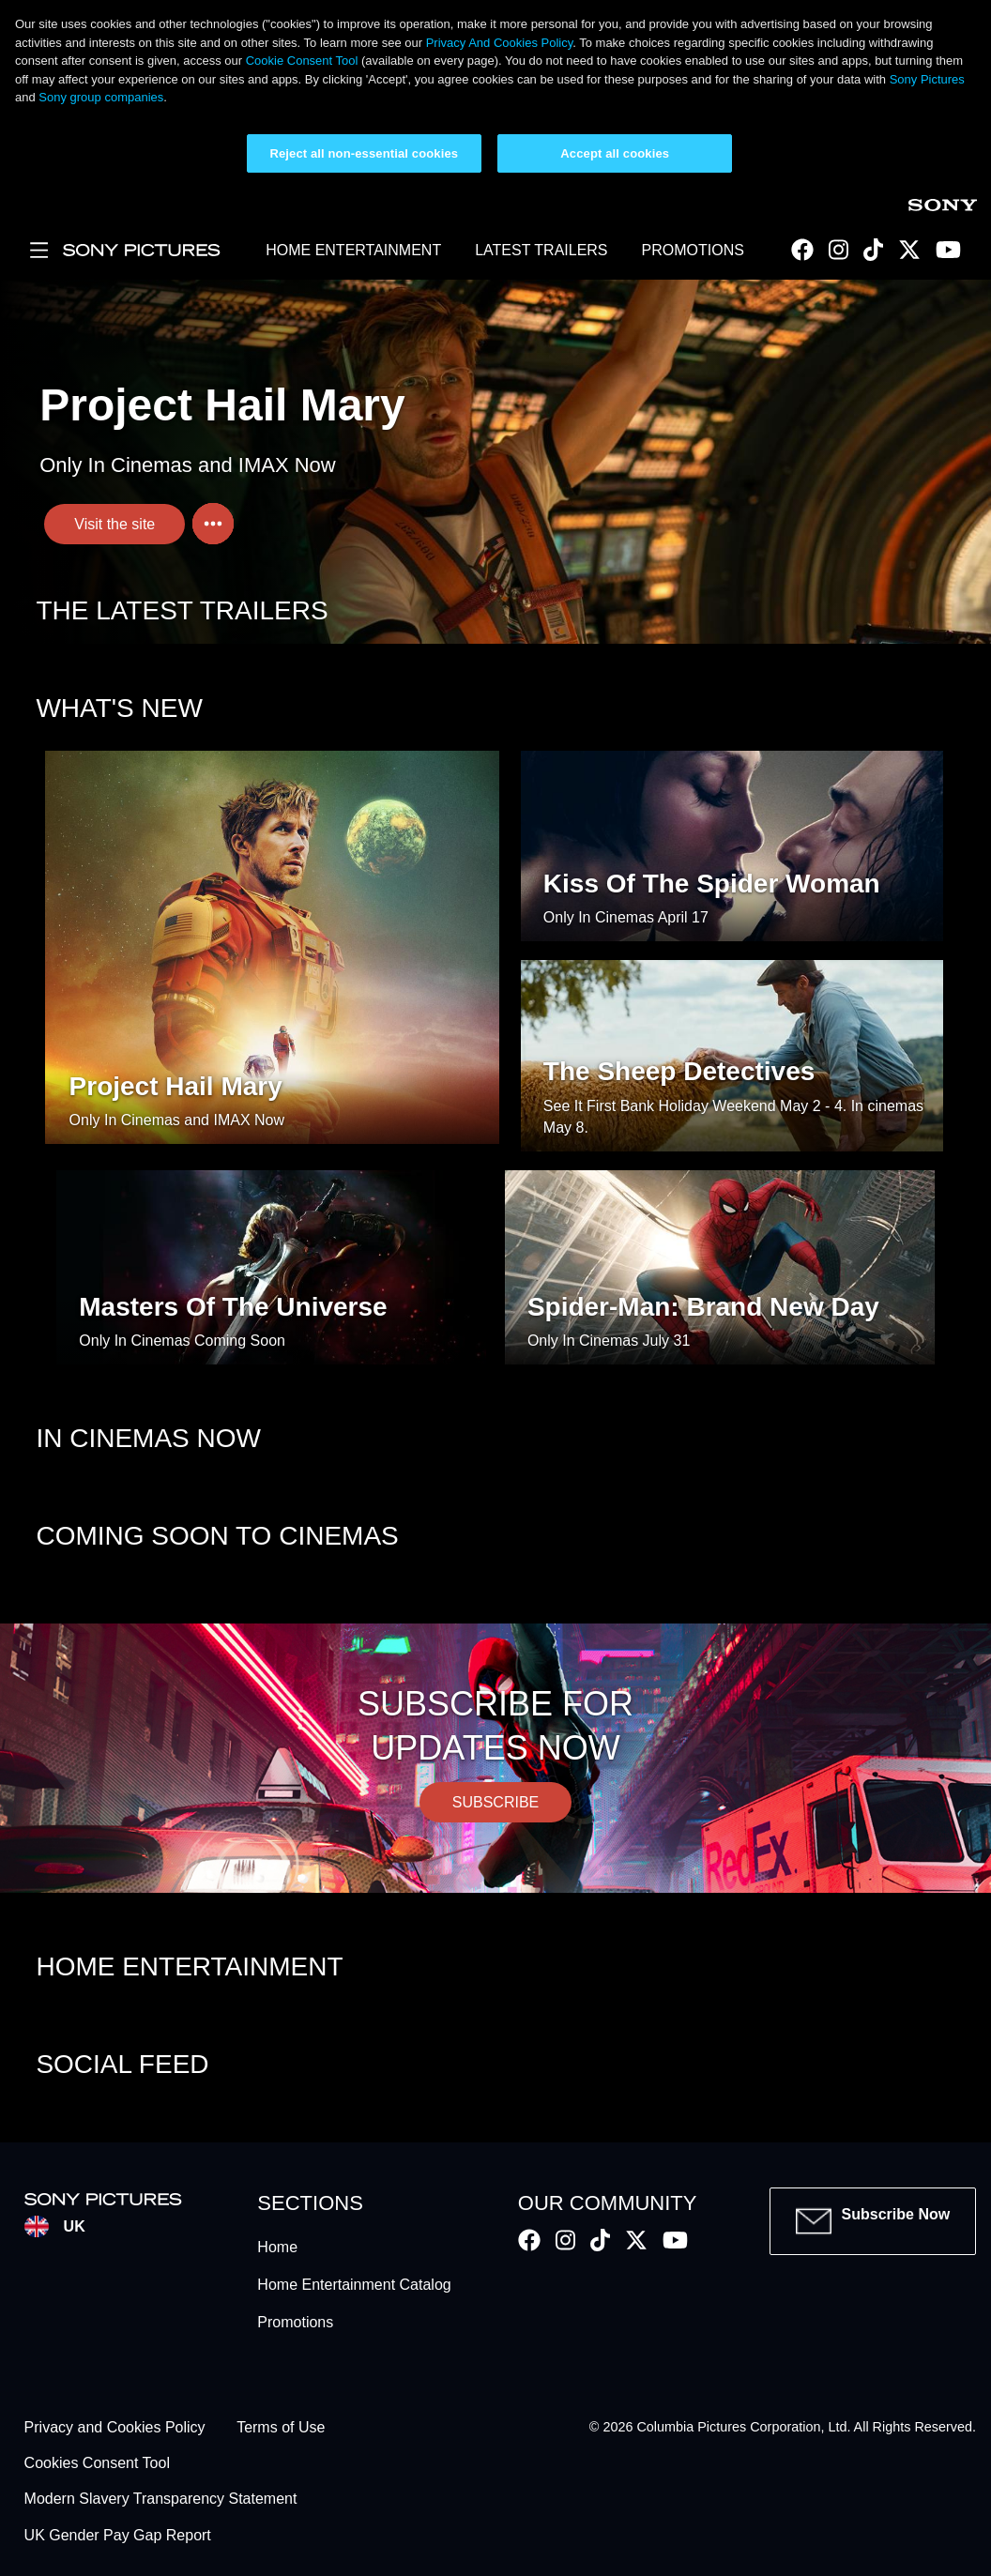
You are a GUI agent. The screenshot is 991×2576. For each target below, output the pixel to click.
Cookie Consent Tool (302, 60)
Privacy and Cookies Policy (115, 2427)
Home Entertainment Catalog (353, 2285)
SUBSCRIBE (495, 1802)
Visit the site (114, 524)
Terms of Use (280, 2427)
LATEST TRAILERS (541, 250)
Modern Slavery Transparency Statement (160, 2499)
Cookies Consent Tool (97, 2463)
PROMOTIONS (693, 250)
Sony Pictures (927, 79)
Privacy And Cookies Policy (499, 43)
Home (277, 2247)
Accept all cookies (614, 153)
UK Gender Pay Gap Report (117, 2535)
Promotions (295, 2322)
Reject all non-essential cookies (363, 153)
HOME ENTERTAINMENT (353, 250)
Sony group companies (100, 97)
